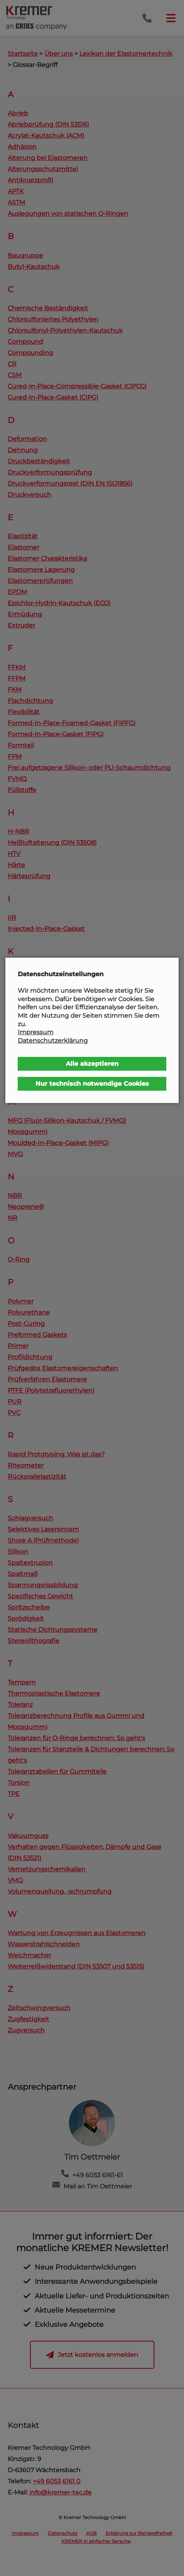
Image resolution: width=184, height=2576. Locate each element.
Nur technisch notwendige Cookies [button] (92, 1083)
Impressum (36, 1032)
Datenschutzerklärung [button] (53, 1040)
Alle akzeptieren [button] (92, 1063)
